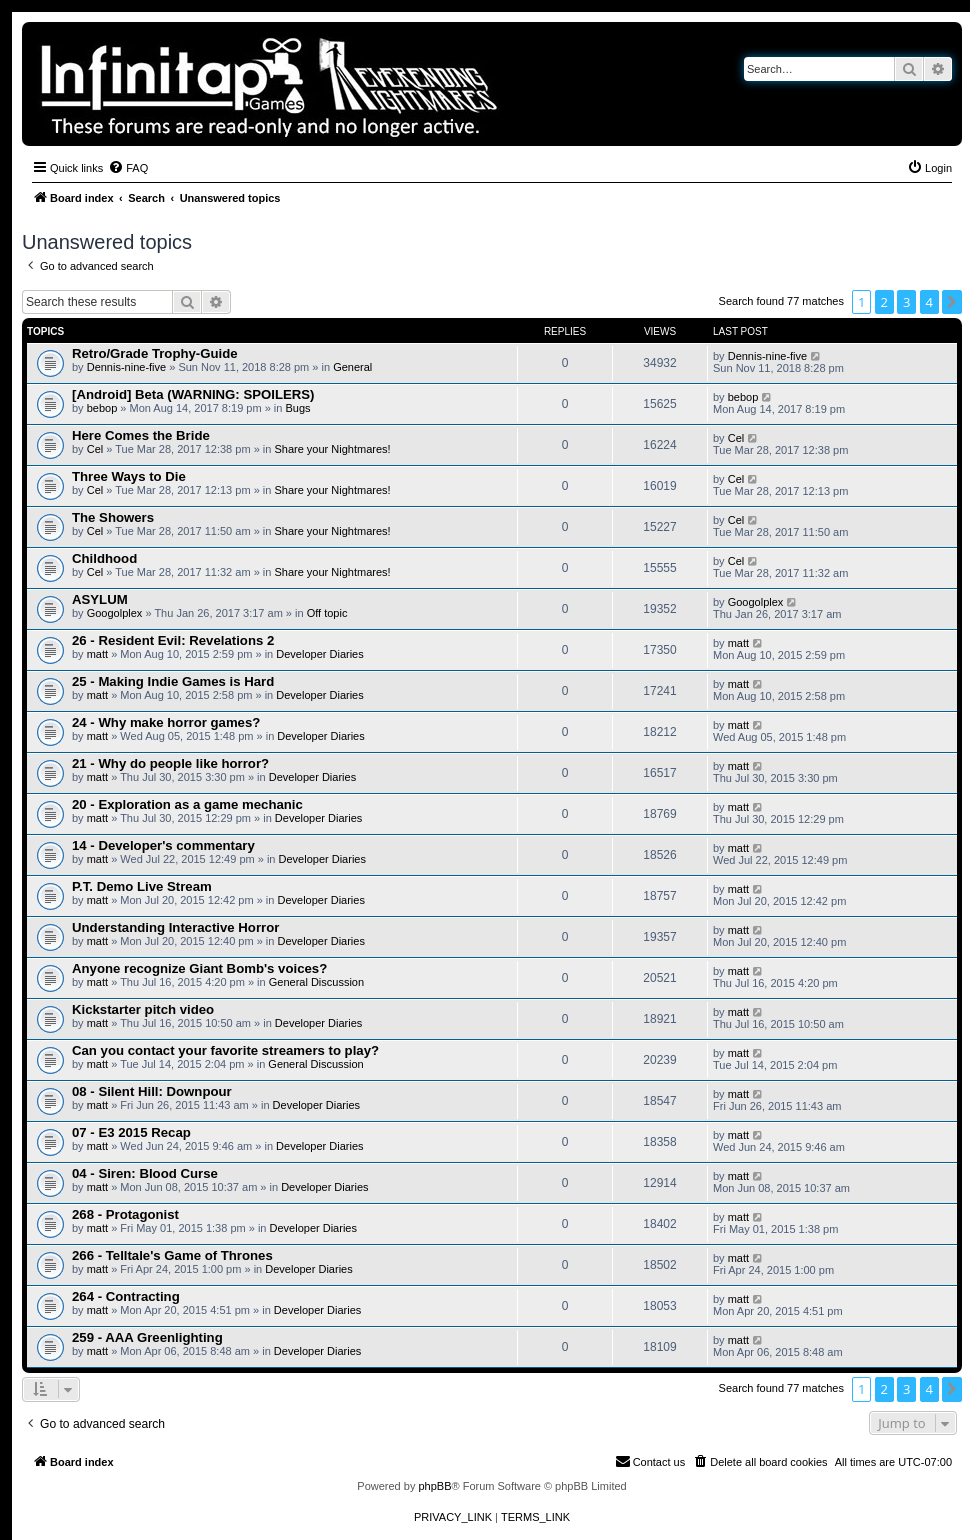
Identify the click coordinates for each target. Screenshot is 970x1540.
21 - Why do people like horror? (170, 763)
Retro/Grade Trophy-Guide (155, 353)
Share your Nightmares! (332, 449)
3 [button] (906, 302)
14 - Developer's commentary (163, 845)
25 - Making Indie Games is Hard (173, 681)
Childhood (104, 558)
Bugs (297, 408)
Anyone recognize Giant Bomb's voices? (199, 968)
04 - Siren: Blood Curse (145, 1173)
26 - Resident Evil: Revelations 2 (173, 640)
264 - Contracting (126, 1296)
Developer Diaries (319, 654)
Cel (95, 449)
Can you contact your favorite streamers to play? (225, 1050)
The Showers (113, 517)
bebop (102, 408)
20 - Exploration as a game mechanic (187, 804)
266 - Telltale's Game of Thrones (172, 1255)
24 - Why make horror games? (166, 722)
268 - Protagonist (125, 1214)
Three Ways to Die (129, 476)
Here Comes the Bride (141, 435)
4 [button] (929, 302)
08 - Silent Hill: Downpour (152, 1091)
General (352, 367)
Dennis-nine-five (126, 367)
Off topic (327, 613)
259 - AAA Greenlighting (147, 1337)
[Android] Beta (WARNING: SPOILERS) (193, 394)
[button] (952, 302)
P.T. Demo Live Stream (142, 886)
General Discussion (316, 982)
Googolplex (115, 613)
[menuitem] (128, 168)
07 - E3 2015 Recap (131, 1132)
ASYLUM (100, 599)
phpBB (434, 1486)
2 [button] (884, 302)
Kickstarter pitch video (143, 1009)
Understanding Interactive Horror (175, 927)
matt (97, 654)
